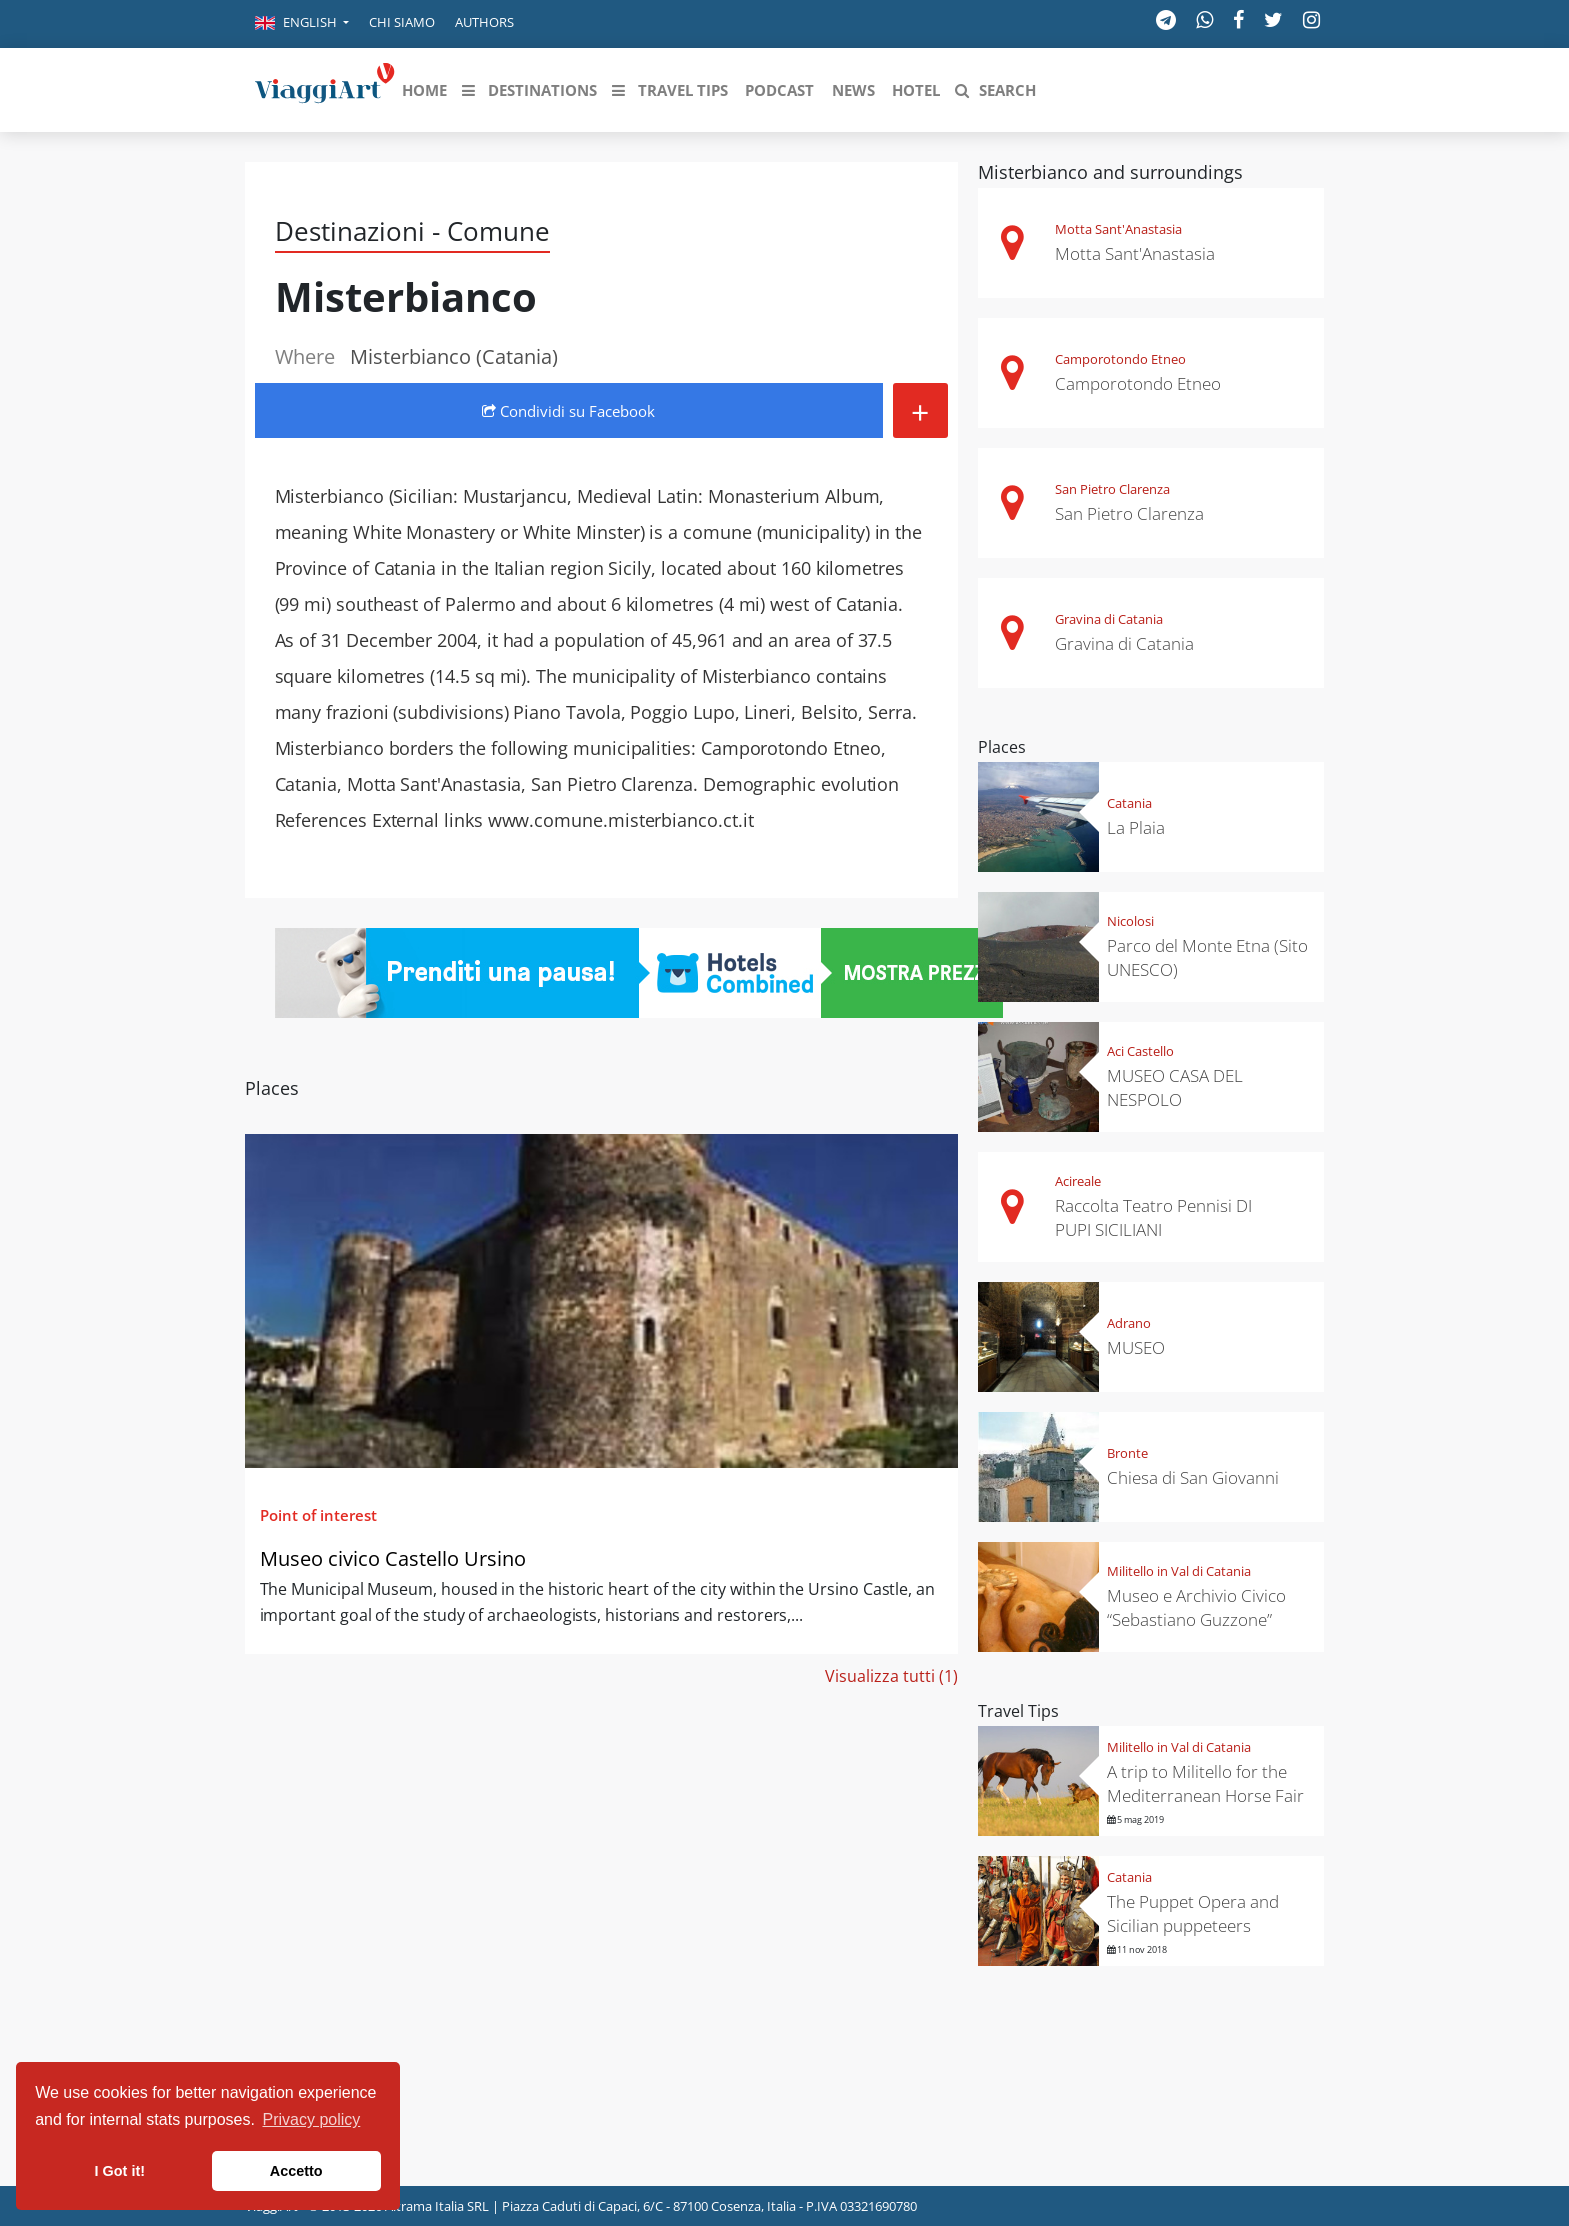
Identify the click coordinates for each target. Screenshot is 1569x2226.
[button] (302, 24)
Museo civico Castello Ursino (393, 1558)
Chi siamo (402, 22)
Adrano (1129, 1323)
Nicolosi (1130, 921)
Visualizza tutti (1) (891, 1676)
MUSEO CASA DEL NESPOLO (1175, 1087)
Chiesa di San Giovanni (1193, 1477)
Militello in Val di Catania (1179, 1571)
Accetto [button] (296, 2171)
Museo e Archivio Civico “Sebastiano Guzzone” (1196, 1607)
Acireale (1078, 1181)
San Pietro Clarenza (1112, 489)
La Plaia (1136, 827)
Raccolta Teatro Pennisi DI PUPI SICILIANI (1153, 1217)
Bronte (1127, 1453)
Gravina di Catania (1109, 619)
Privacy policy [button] (312, 2119)
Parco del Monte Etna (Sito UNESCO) (1207, 957)
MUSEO (1136, 1347)
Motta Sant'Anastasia (1118, 229)
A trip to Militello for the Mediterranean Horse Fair (1207, 1783)
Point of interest (318, 1515)
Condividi (568, 411)
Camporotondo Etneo (1120, 359)
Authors (484, 22)
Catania (1129, 803)
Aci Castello (1140, 1051)
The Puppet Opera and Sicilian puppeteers (1193, 1913)
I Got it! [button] (120, 2171)
